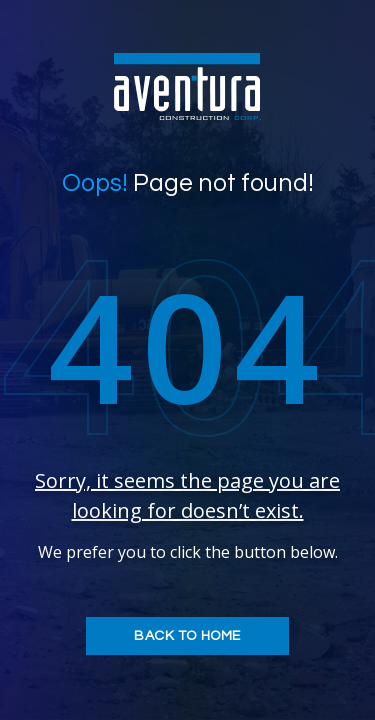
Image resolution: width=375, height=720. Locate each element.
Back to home (187, 636)
